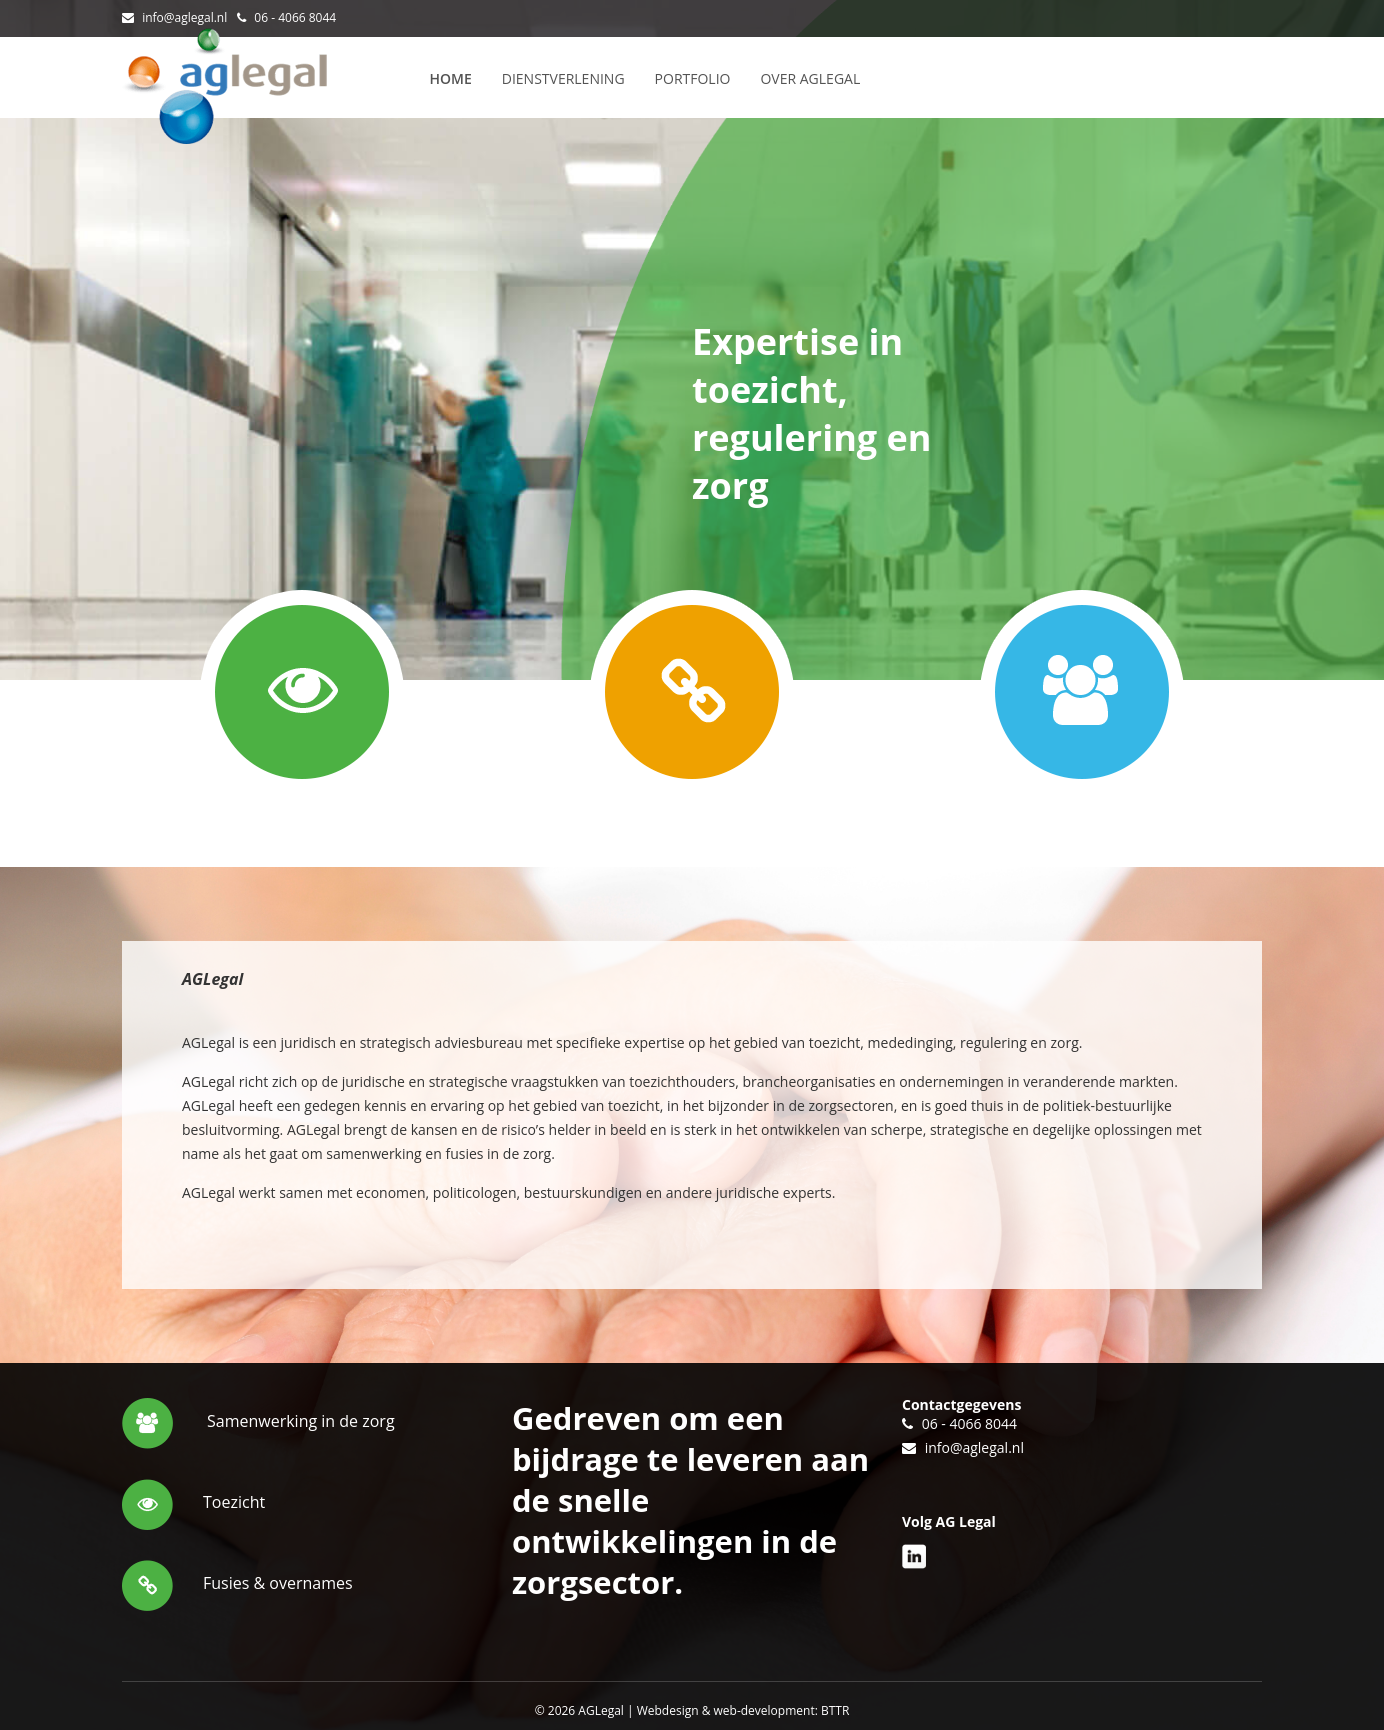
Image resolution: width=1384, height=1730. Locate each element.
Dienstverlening (563, 78)
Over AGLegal (810, 78)
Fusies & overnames (278, 1583)
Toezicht (234, 1502)
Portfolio (693, 78)
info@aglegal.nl (184, 17)
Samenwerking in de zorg (301, 1421)
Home (451, 78)
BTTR (835, 1710)
